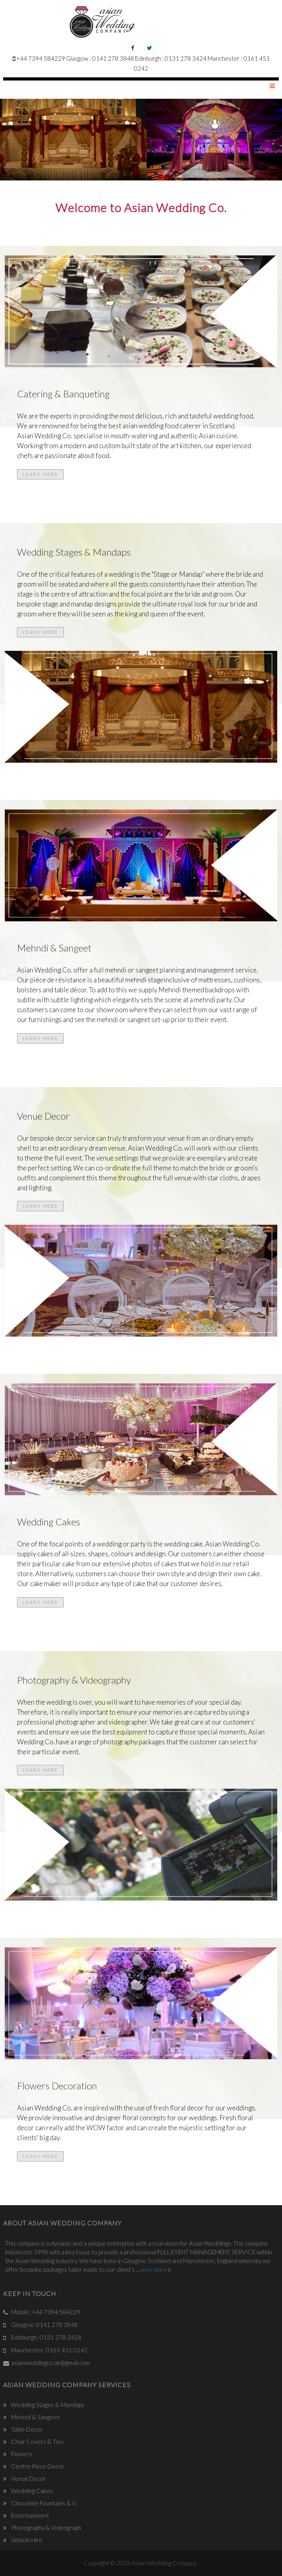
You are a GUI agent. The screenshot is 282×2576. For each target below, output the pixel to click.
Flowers (21, 2453)
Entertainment (29, 2515)
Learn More (40, 474)
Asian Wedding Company (165, 2562)
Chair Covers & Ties (37, 2441)
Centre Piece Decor (37, 2466)
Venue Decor (28, 2478)
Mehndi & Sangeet (34, 2417)
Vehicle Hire (26, 2539)
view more (158, 2269)
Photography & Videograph (45, 2527)
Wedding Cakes (31, 2490)
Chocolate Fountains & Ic (43, 2503)
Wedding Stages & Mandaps (47, 2404)
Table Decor (26, 2429)
